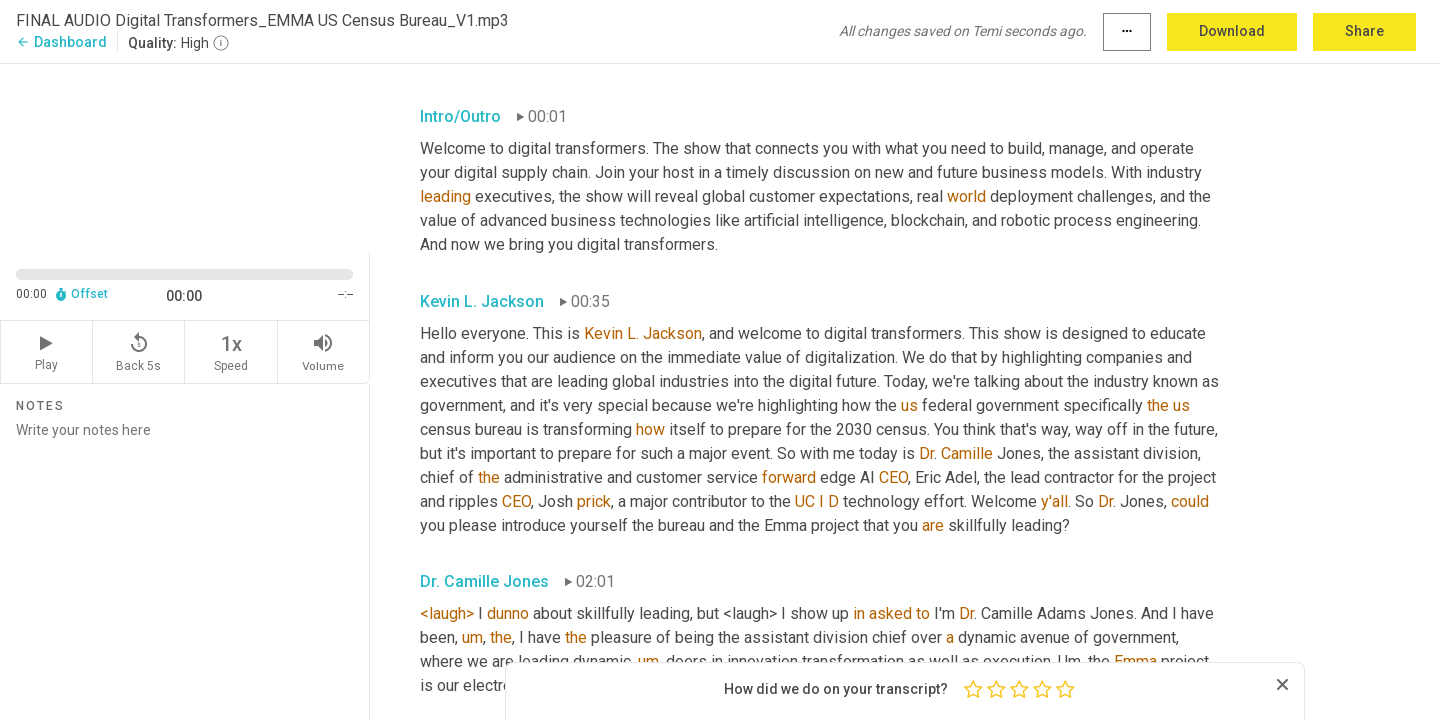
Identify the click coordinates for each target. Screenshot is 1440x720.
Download (1232, 31)
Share (1364, 31)
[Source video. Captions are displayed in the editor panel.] (185, 156)
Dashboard (61, 42)
